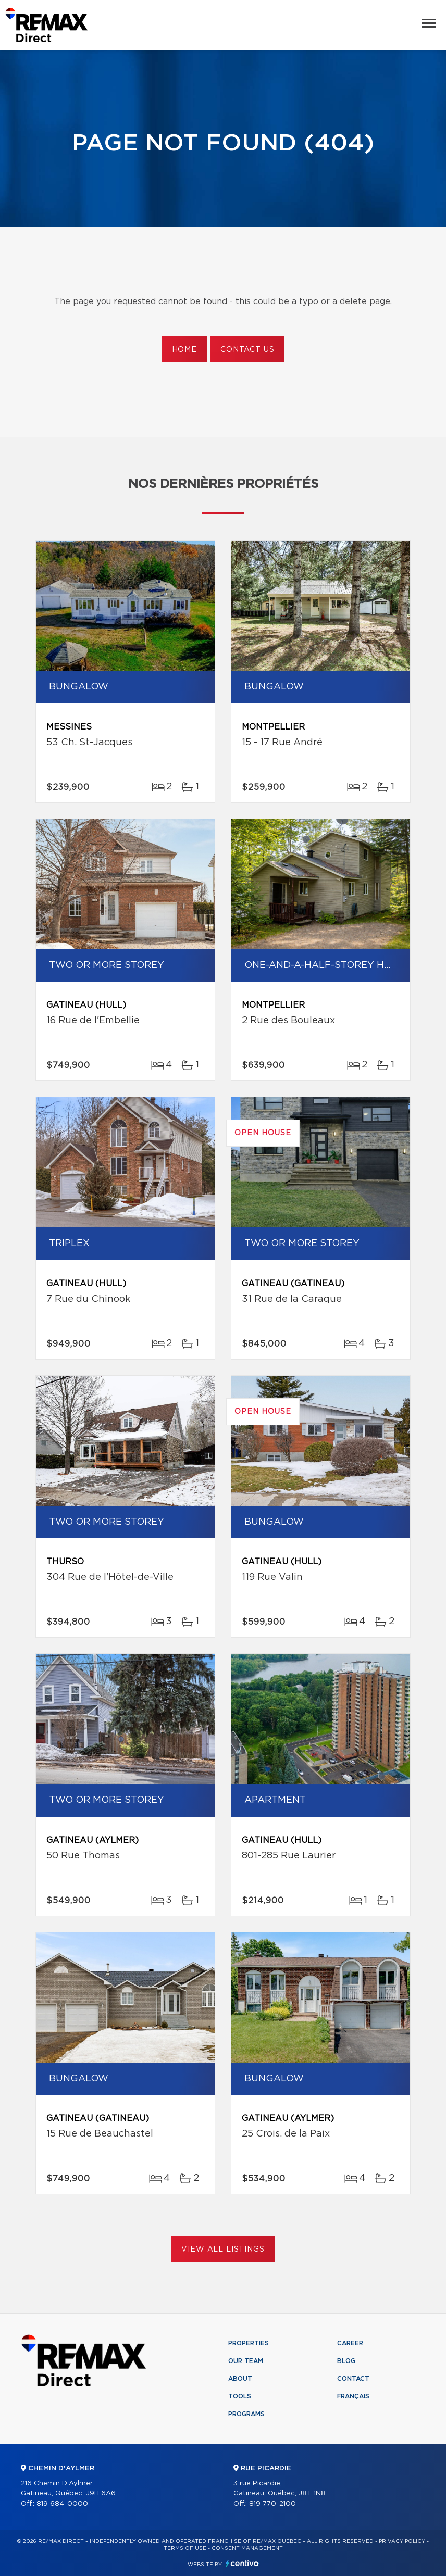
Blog (346, 2361)
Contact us (247, 350)
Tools (239, 2396)
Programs (246, 2414)
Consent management (247, 2548)
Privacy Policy (402, 2541)
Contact (353, 2379)
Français (353, 2396)
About (240, 2379)
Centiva (242, 2563)
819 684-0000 (62, 2503)
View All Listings (222, 2249)
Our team (245, 2361)
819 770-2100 (272, 2503)
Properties (248, 2343)
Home (184, 350)
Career (350, 2343)
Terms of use (185, 2548)
